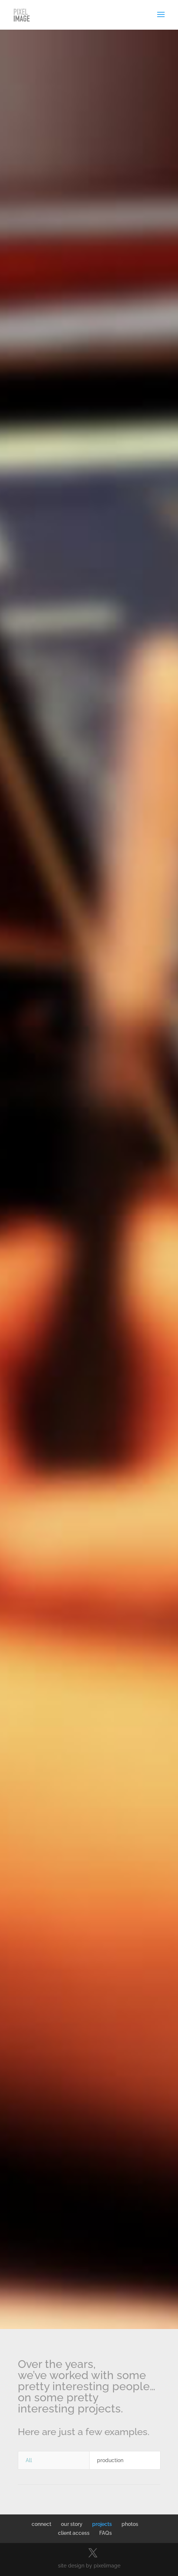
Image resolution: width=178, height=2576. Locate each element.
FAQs (105, 2533)
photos (130, 2524)
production (110, 2460)
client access (74, 2533)
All (29, 2460)
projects (102, 2524)
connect (41, 2524)
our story (71, 2524)
